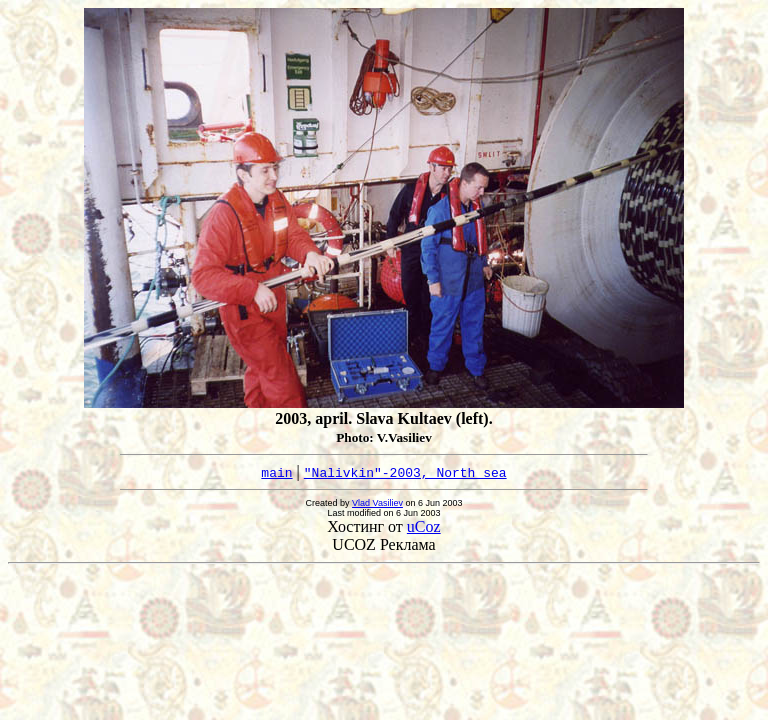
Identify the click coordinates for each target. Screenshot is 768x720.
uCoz (424, 526)
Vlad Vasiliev (377, 503)
